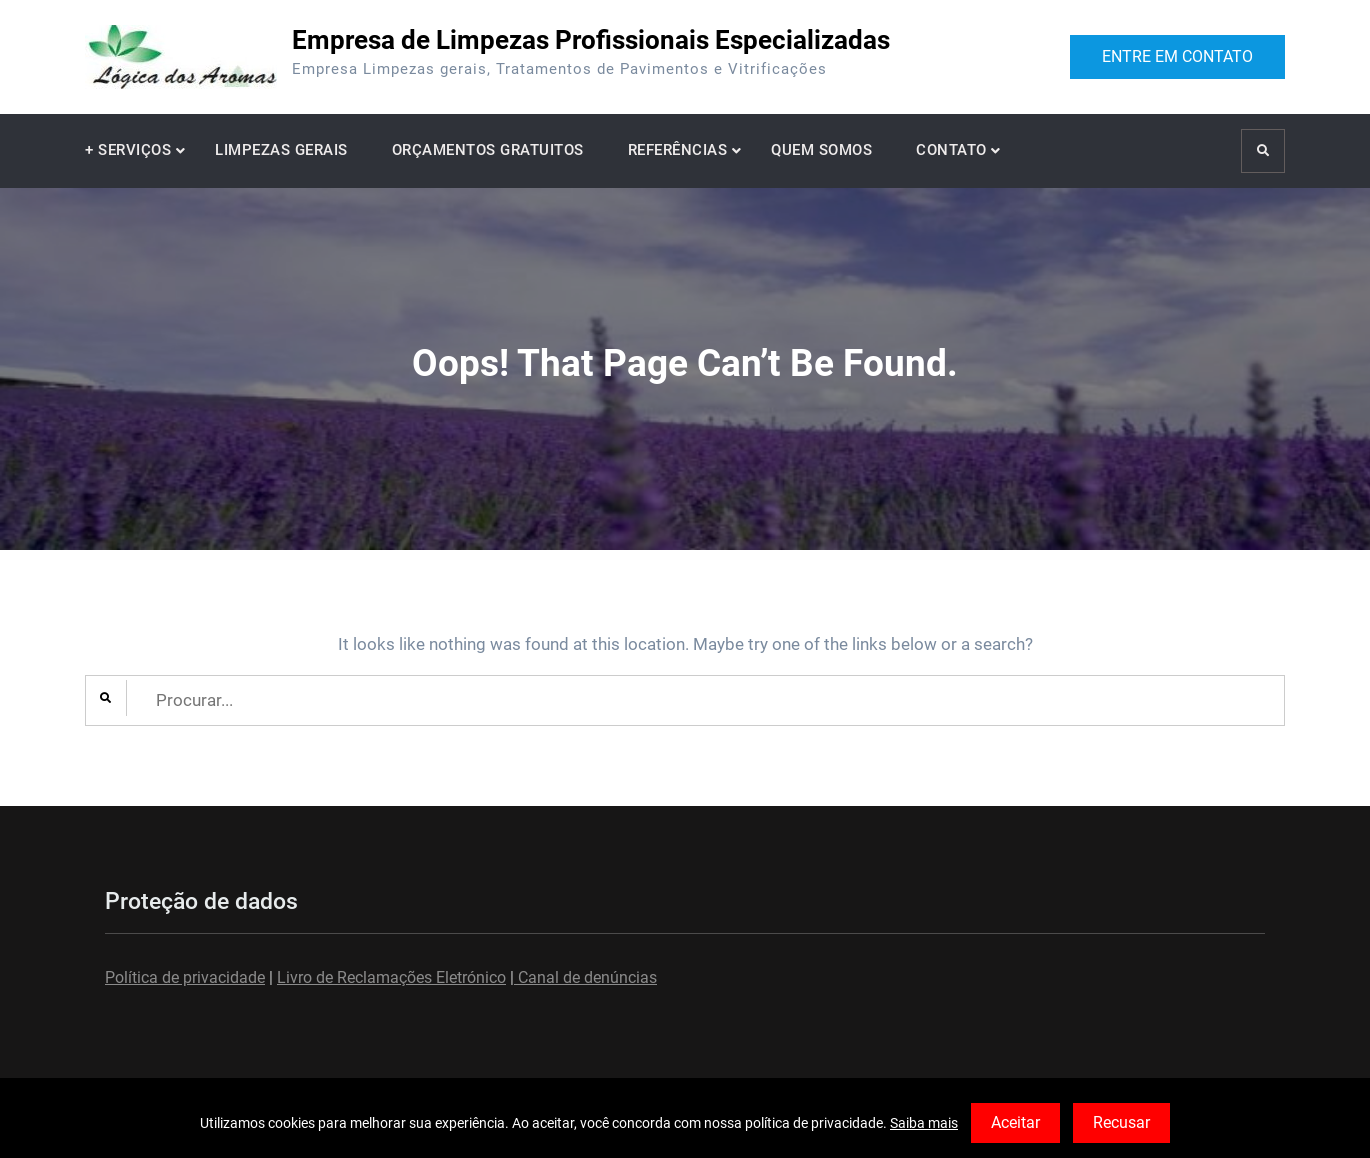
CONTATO (951, 150)
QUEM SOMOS (821, 150)
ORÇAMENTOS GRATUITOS (488, 150)
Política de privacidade (185, 977)
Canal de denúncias (585, 977)
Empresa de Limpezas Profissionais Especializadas (591, 40)
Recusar (1121, 1122)
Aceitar (1015, 1122)
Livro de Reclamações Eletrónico (391, 977)
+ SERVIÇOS (128, 150)
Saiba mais (924, 1123)
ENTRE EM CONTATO (1177, 56)
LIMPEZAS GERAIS (281, 150)
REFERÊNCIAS (678, 150)
